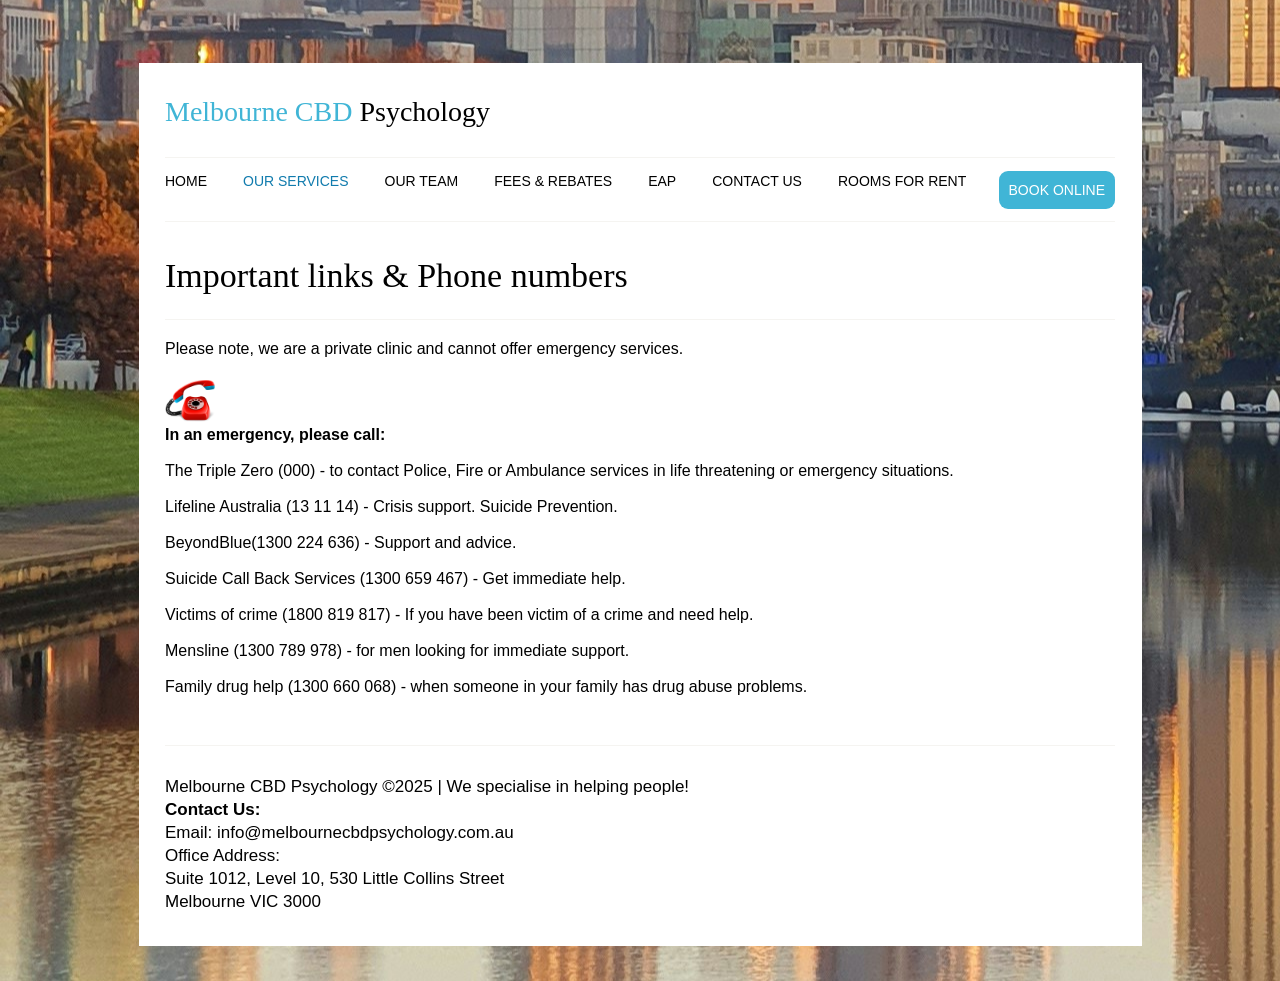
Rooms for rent (902, 181)
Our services (296, 181)
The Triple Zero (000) (240, 470)
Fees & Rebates (553, 181)
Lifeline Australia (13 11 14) (262, 506)
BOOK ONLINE (1057, 190)
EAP (662, 181)
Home (186, 181)
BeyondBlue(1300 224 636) (262, 542)
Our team (422, 181)
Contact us (757, 181)
